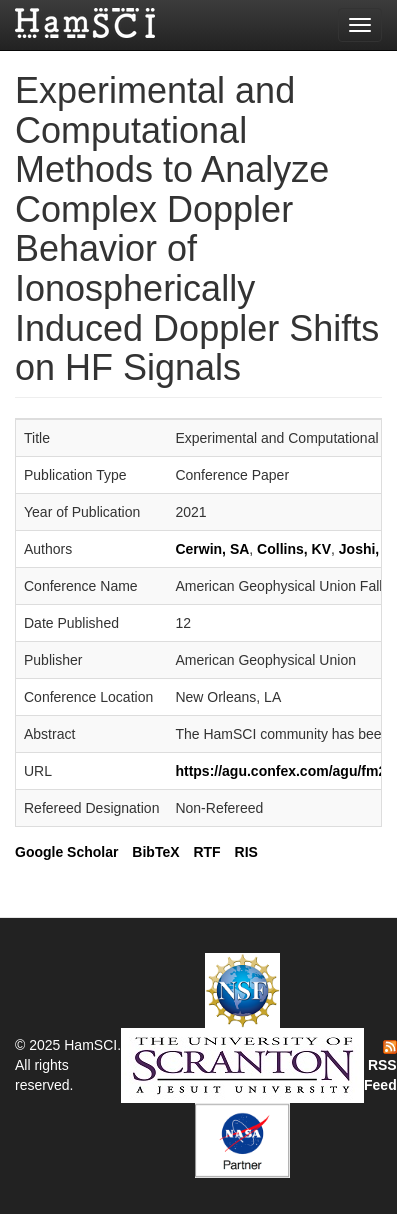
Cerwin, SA (212, 549)
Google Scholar (66, 852)
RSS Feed (380, 1067)
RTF (206, 852)
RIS (246, 852)
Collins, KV (294, 549)
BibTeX (155, 852)
